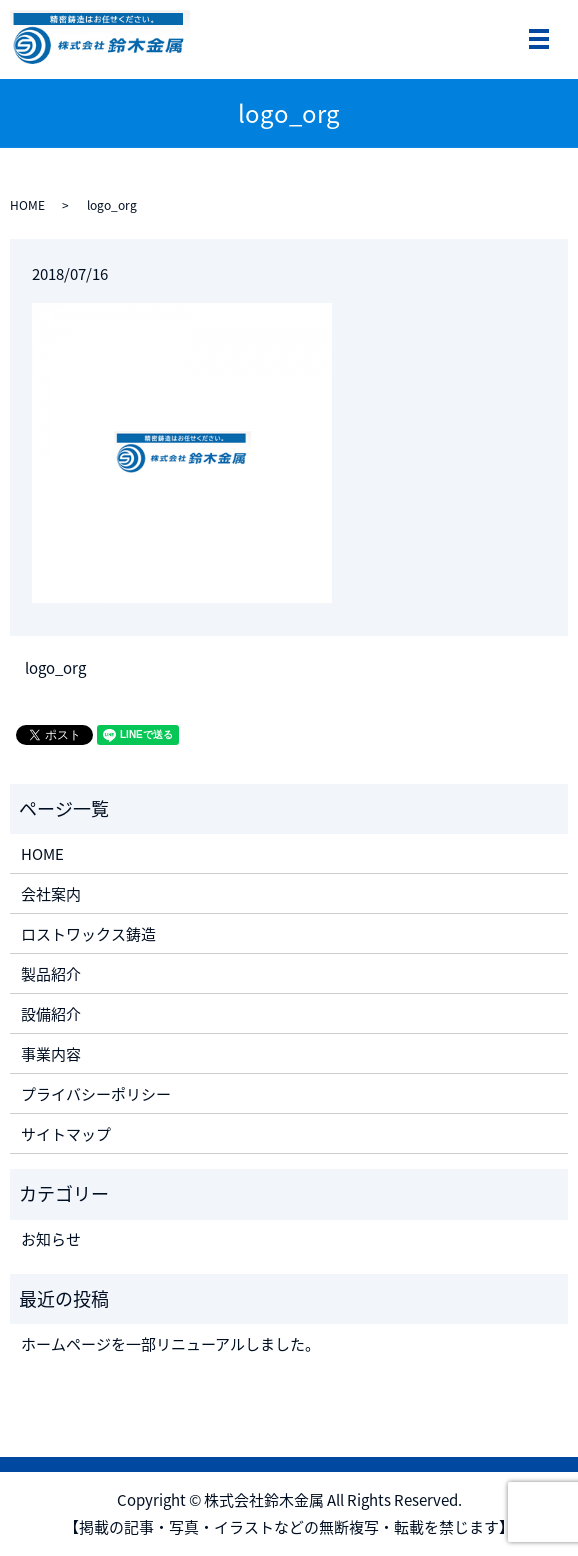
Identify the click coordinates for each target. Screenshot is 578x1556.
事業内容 (51, 1054)
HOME (27, 205)
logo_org (55, 668)
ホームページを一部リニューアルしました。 (170, 1344)
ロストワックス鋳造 (88, 934)
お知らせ (51, 1239)
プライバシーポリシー (96, 1094)
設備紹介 (51, 1014)
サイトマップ (66, 1134)
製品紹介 (51, 974)
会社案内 (51, 894)
